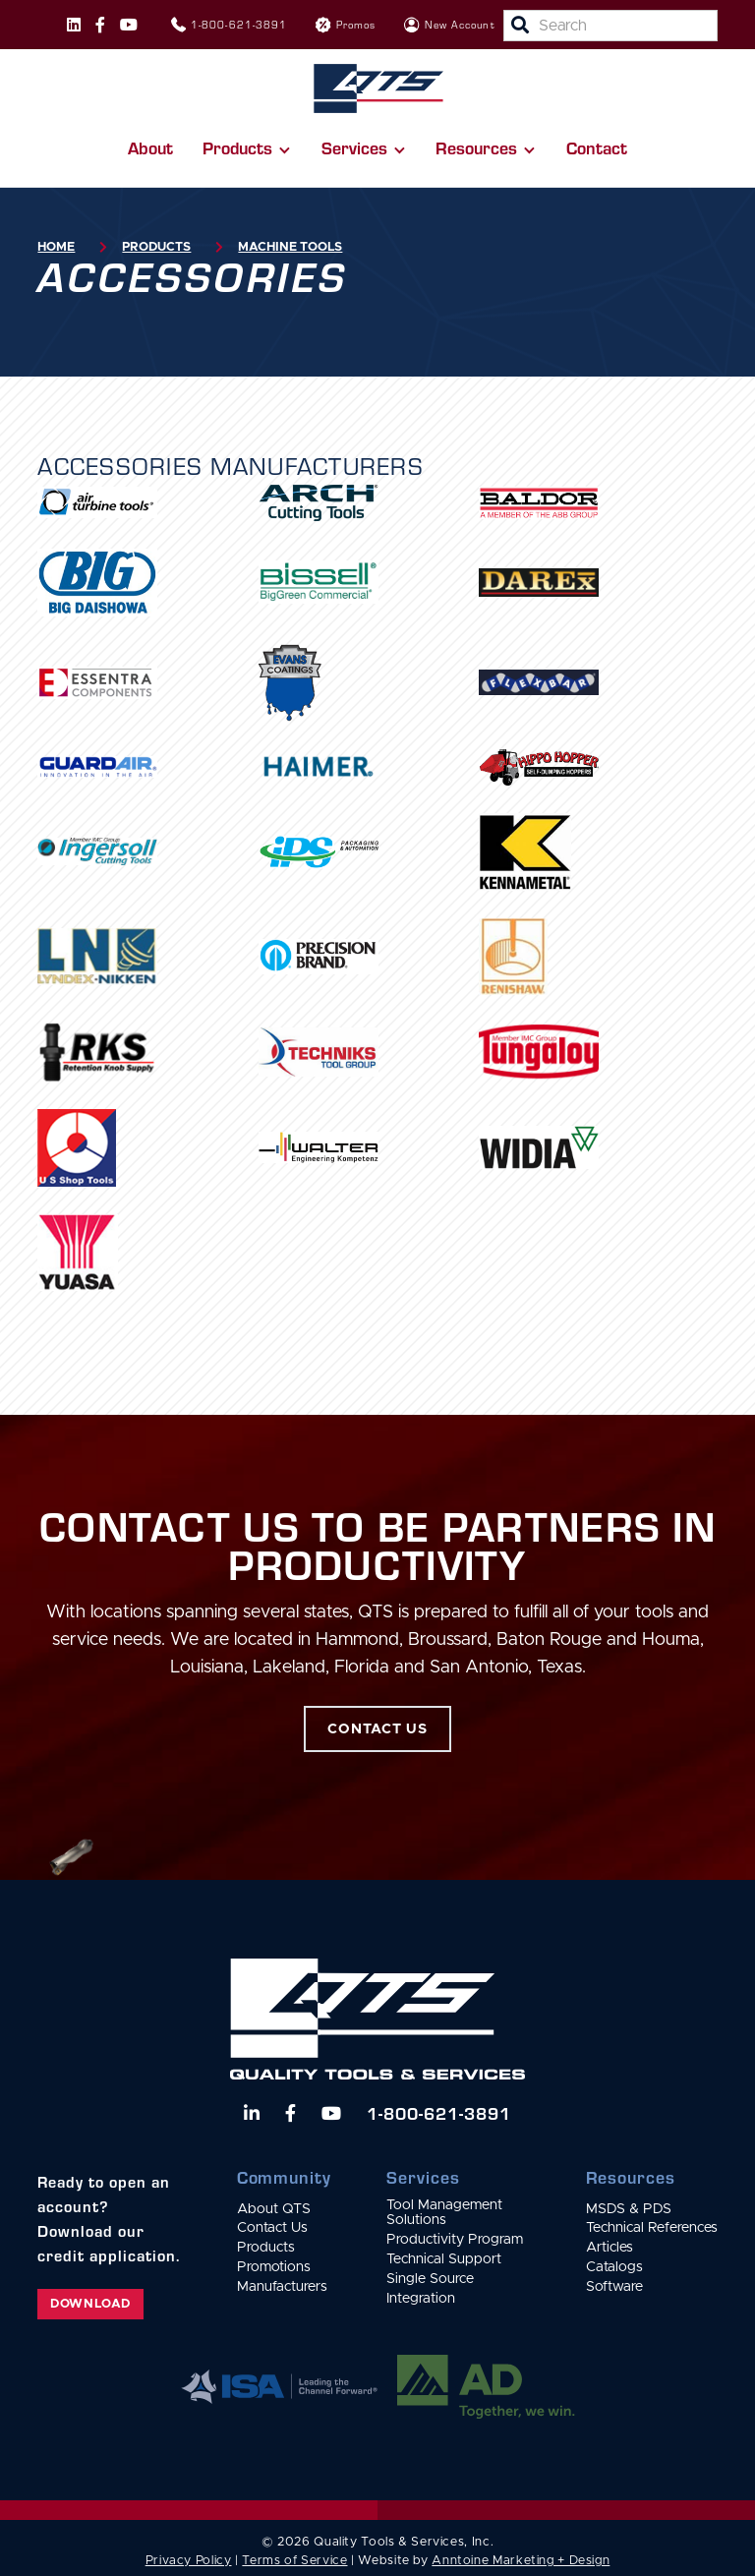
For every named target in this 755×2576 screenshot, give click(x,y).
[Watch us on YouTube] (331, 2113)
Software (614, 2287)
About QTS (274, 2209)
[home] (378, 88)
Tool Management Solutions (444, 2213)
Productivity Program (454, 2240)
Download (90, 2304)
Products (156, 247)
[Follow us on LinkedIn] (251, 2113)
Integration (420, 2299)
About (150, 147)
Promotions (274, 2267)
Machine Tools (290, 247)
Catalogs (614, 2267)
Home (56, 247)
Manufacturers (282, 2287)
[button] (247, 147)
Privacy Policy (188, 2560)
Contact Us (272, 2228)
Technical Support (443, 2259)
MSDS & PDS (628, 2209)
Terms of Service (294, 2560)
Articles (609, 2247)
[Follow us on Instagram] (74, 24)
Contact (596, 147)
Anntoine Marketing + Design (521, 2560)
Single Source (430, 2279)
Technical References (652, 2228)
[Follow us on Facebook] (100, 24)
